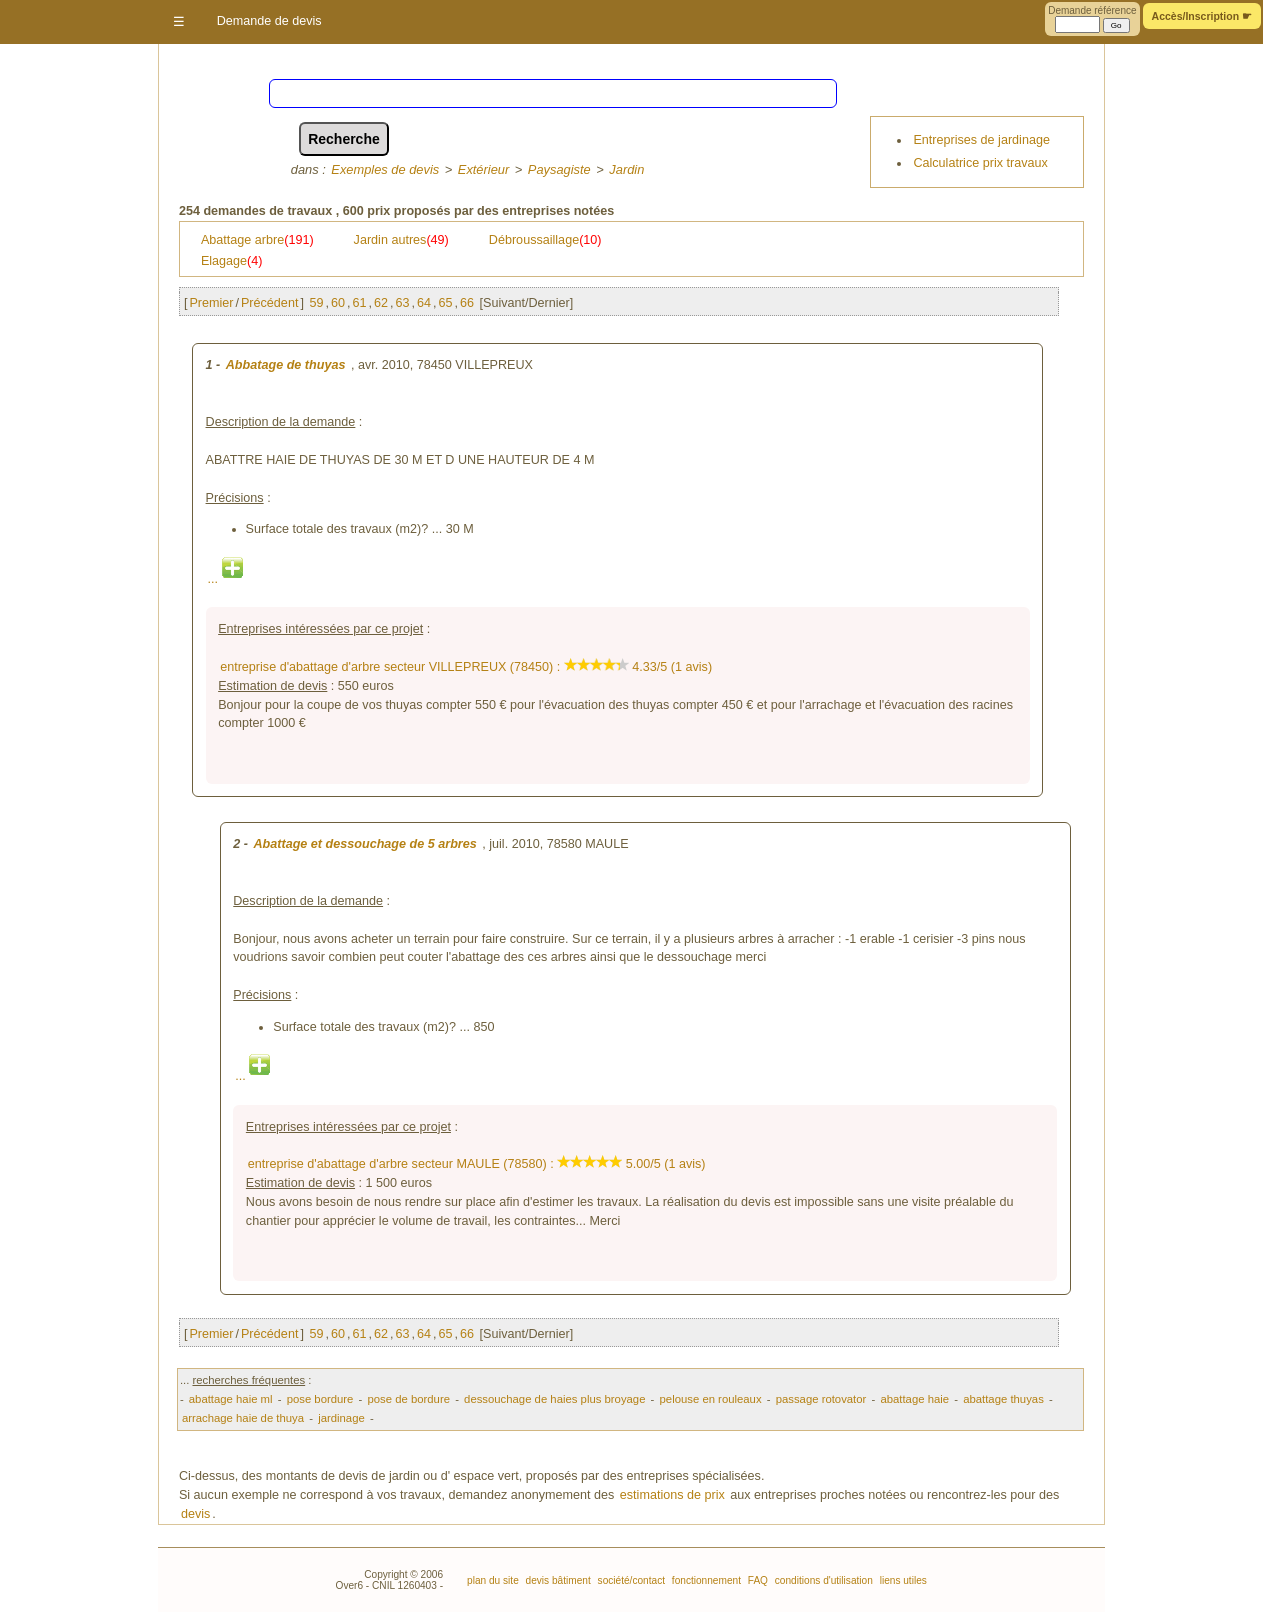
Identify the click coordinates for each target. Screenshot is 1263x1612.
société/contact (630, 1580)
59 (316, 303)
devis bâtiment (557, 1580)
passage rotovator (821, 1399)
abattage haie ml (231, 1399)
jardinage (341, 1418)
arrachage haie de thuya (243, 1418)
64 (424, 303)
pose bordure (320, 1399)
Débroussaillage (545, 240)
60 (338, 303)
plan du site (493, 1580)
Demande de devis (269, 21)
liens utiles (902, 1580)
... (225, 579)
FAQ (756, 1580)
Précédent (269, 303)
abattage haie (914, 1399)
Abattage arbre (257, 240)
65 (445, 303)
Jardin (626, 169)
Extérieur (483, 169)
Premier (211, 303)
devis (195, 1514)
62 (381, 303)
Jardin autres (401, 240)
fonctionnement (705, 1580)
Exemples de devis (385, 169)
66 (467, 303)
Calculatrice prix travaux (980, 163)
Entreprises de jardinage (981, 140)
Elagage (232, 261)
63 (402, 303)
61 (359, 303)
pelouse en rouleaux (711, 1399)
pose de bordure (408, 1399)
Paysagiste (559, 169)
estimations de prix (672, 1495)
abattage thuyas (1003, 1399)
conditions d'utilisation (822, 1580)
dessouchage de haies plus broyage (554, 1399)
